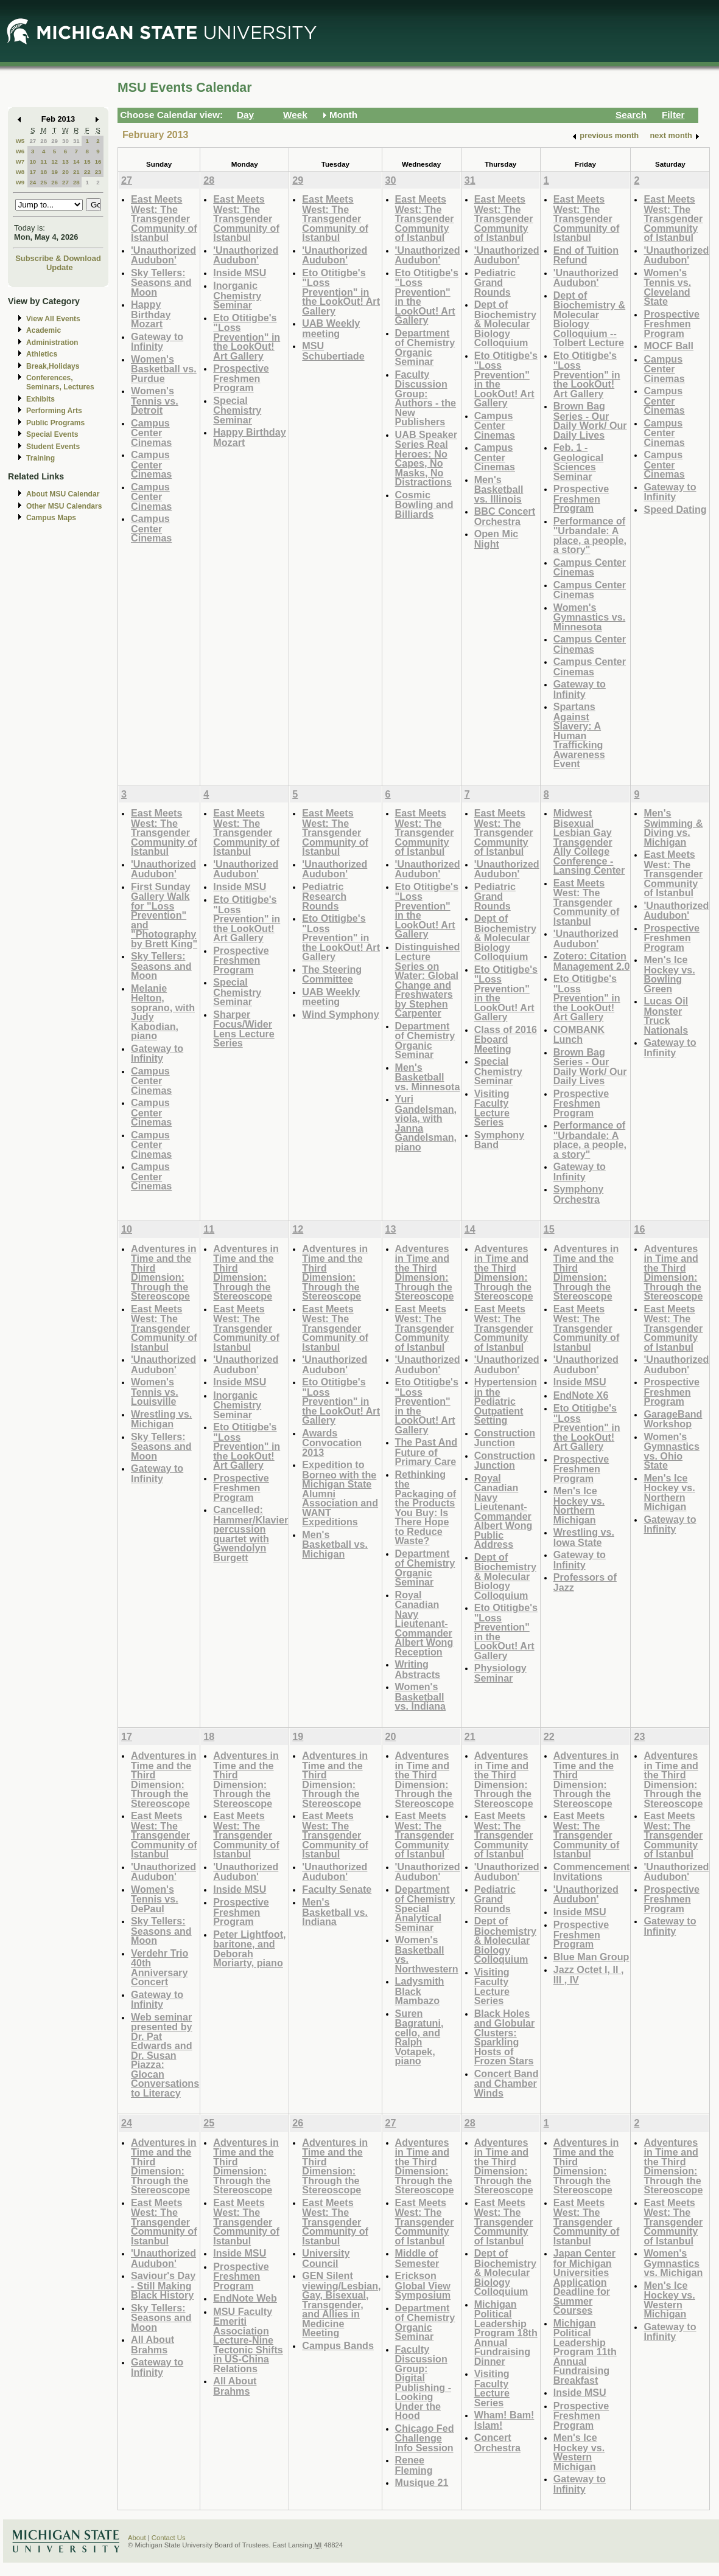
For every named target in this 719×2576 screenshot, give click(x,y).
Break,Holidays (53, 366)
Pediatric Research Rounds (324, 896)
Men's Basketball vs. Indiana (335, 1911)
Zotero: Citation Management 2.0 (591, 961)
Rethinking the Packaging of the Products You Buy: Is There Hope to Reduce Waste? (426, 1508)
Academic (43, 330)
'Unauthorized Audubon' (163, 255)
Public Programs (55, 423)
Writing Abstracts (418, 1669)
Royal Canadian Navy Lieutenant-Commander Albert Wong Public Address (503, 1511)
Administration (52, 342)
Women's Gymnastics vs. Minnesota (589, 617)
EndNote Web (245, 2297)
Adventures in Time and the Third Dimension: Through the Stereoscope (164, 1272)
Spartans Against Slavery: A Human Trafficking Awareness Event (579, 735)
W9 (20, 182)
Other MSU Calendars (64, 506)
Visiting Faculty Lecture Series (492, 1108)
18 (43, 172)
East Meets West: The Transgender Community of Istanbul (164, 218)
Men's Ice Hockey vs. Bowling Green (669, 974)
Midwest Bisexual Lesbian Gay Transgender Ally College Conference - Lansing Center (589, 841)
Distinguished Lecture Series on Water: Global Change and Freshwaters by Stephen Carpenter (427, 980)
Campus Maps (51, 517)
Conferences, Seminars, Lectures (60, 382)
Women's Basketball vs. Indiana (420, 1696)
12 (54, 161)
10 (32, 161)
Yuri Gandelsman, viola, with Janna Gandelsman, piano (426, 1122)
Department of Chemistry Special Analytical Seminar (425, 1908)
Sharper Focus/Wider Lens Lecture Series (244, 1029)
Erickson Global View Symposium (423, 2285)
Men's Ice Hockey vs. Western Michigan (579, 2452)
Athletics (41, 354)
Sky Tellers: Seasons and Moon (161, 282)
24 (32, 182)
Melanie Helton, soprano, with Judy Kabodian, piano (163, 1012)
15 (87, 161)
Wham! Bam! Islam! (504, 2420)
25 (43, 182)
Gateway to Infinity (157, 341)
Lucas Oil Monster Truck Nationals (666, 1015)
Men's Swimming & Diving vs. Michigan (673, 827)
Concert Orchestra (497, 2442)
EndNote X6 (581, 1395)
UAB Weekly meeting (331, 328)
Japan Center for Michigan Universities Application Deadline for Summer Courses (584, 2281)
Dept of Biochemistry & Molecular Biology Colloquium (505, 323)
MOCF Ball (668, 345)
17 (32, 172)
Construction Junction (505, 1438)
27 (32, 141)
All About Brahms (152, 2344)
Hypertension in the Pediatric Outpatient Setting (505, 1401)
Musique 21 (422, 2482)
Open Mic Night (496, 538)
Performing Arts (54, 410)
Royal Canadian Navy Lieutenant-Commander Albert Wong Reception (424, 1623)
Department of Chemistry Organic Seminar (425, 347)
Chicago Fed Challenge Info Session (424, 2438)
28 (43, 141)
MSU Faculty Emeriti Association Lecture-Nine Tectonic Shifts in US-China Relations (248, 2340)
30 (65, 141)
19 (54, 172)
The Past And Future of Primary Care (426, 1451)
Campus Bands (338, 2345)
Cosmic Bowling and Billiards (424, 504)
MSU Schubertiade (333, 350)
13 (65, 161)
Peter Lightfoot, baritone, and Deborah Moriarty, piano (249, 1949)
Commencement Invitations (591, 1871)
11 (43, 161)
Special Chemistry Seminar (237, 410)
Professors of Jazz (585, 1582)
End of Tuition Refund (586, 255)
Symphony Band (499, 1139)
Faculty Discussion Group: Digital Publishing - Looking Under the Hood (423, 2382)
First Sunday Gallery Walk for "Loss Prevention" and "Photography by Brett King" (164, 915)
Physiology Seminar (500, 1672)
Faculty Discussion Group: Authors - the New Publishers (426, 398)
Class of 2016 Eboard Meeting (505, 1039)
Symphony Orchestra (578, 1194)
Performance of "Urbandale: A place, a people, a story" (589, 535)
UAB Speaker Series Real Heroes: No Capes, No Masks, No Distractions (426, 458)
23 (98, 172)
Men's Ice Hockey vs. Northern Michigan (579, 1505)
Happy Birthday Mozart (151, 314)
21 (76, 172)
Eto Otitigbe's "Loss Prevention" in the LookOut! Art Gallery (246, 336)
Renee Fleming (414, 2465)
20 (65, 172)
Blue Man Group (591, 1956)
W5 (20, 141)
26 (54, 182)
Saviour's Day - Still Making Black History (163, 2285)
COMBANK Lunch (579, 1034)
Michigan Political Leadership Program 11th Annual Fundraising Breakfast (585, 2351)
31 (76, 141)
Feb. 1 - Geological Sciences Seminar (578, 462)
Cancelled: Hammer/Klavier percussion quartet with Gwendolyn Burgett (250, 1533)
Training (40, 458)
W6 (20, 151)
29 (54, 141)
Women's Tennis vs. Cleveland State (667, 287)
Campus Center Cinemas (151, 432)
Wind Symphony (340, 1014)
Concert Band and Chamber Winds (506, 2083)
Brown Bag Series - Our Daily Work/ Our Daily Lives (590, 420)
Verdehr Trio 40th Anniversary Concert (159, 1968)
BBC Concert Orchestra (505, 516)
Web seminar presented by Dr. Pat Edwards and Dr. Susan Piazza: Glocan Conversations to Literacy (165, 2054)
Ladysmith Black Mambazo (419, 1991)
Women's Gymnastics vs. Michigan (673, 2262)
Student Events (53, 446)
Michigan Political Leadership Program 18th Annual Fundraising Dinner (506, 2333)
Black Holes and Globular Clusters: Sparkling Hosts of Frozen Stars (504, 2037)
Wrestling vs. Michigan (161, 1419)
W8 (20, 172)
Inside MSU (239, 272)
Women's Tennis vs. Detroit (154, 400)
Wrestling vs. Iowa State (583, 1537)
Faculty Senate (336, 1889)
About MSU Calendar (62, 494)
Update (59, 267)
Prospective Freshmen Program (241, 378)
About (137, 2537)
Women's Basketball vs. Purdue (164, 368)
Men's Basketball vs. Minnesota (427, 1077)
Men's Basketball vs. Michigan (335, 1544)
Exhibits (40, 399)
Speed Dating (675, 509)
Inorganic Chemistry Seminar (237, 295)
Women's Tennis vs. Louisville (154, 1391)
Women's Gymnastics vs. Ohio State (672, 1451)
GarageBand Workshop (673, 1419)
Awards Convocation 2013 (332, 1442)
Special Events (52, 434)
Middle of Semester (417, 2258)
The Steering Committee (332, 974)
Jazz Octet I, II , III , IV (588, 1974)
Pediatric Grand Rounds (495, 282)
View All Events (53, 319)
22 (87, 172)
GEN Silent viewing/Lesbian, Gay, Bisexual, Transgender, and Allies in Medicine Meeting (341, 2304)
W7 (20, 161)
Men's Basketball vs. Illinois (499, 489)
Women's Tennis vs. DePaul (154, 1899)
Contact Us (169, 2537)
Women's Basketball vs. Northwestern (426, 1954)
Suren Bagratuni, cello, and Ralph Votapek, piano (419, 2037)
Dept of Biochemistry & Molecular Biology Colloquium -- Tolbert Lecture (589, 319)
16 (98, 161)
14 (76, 161)
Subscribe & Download (58, 258)
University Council (325, 2258)
